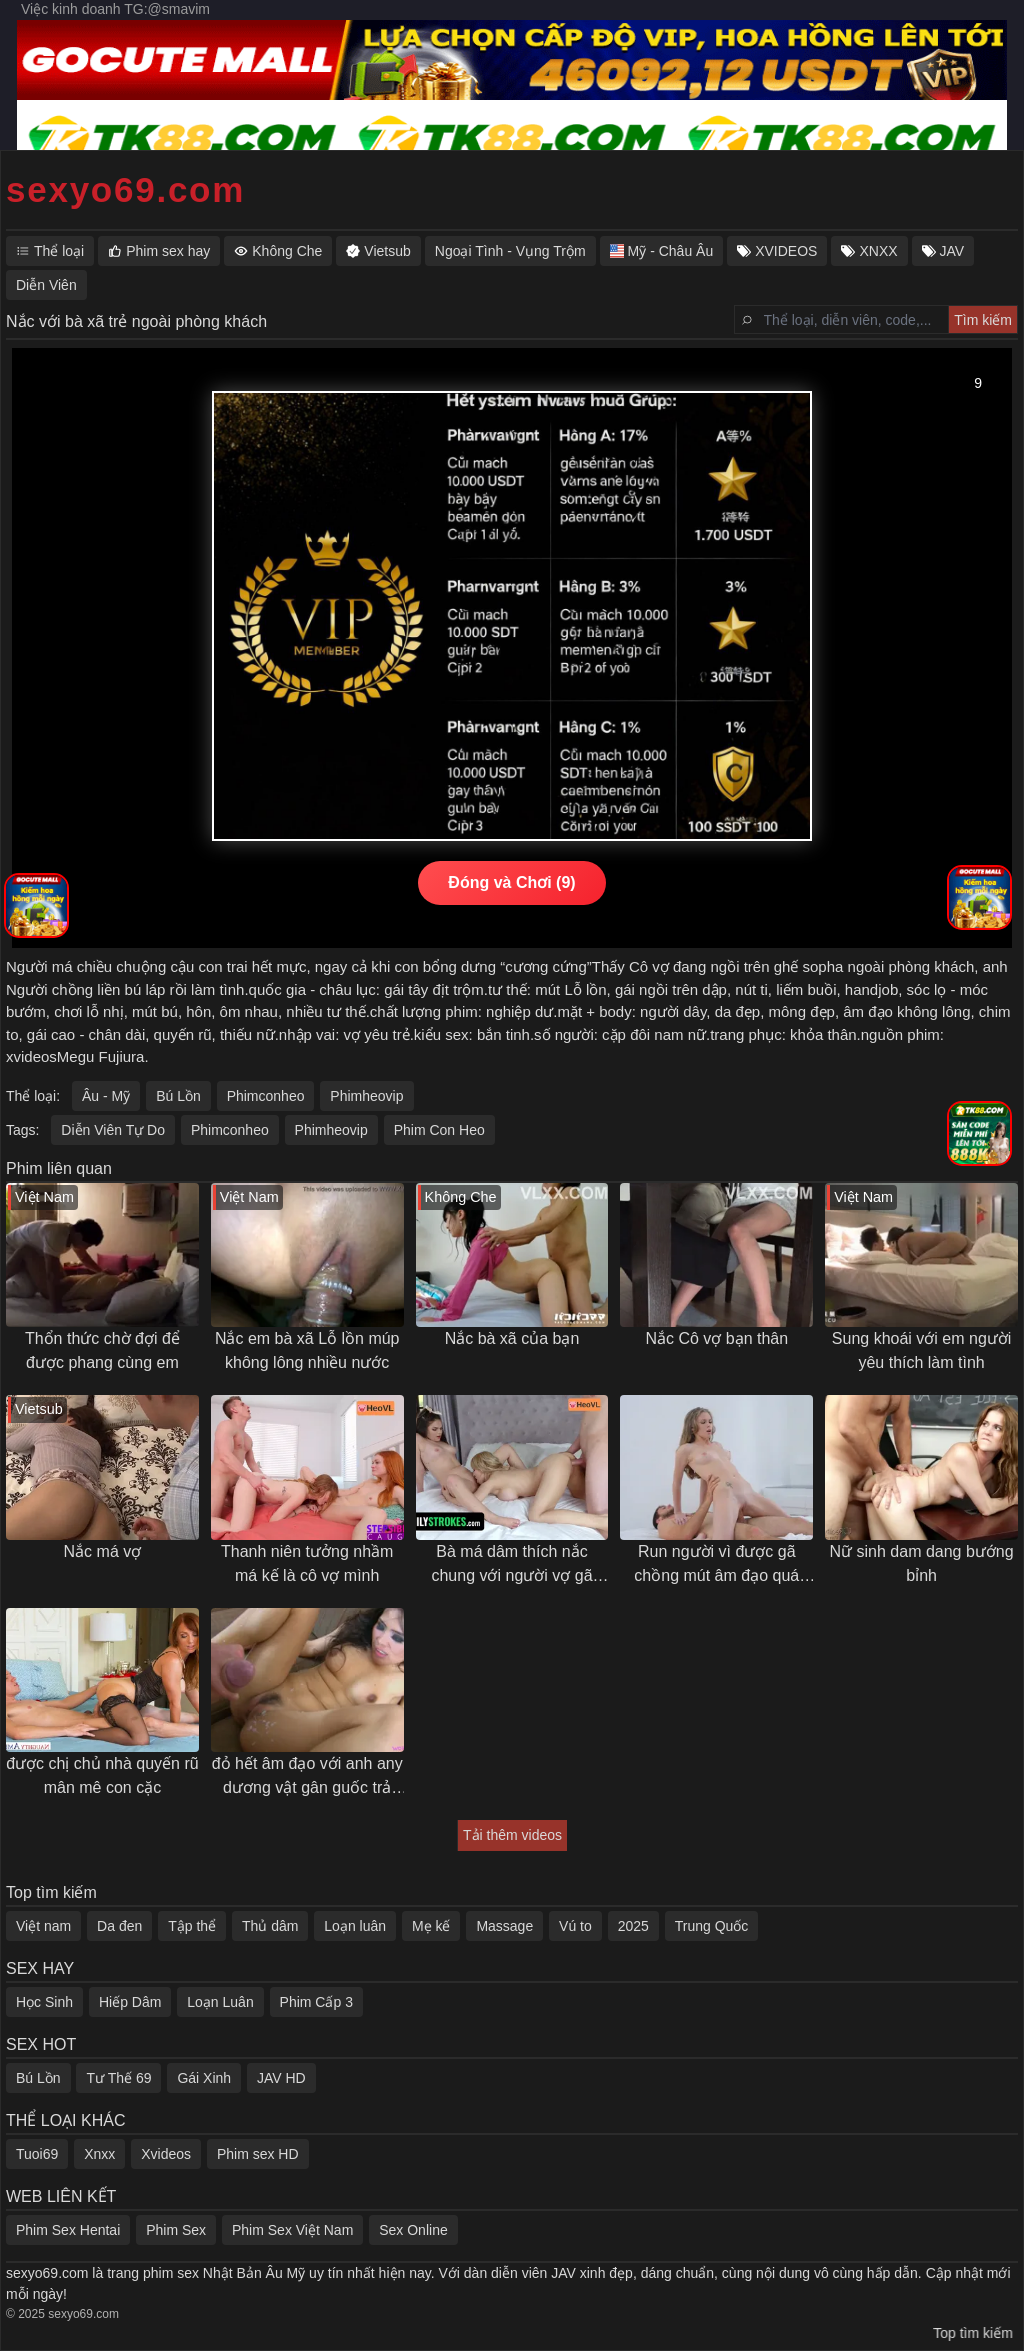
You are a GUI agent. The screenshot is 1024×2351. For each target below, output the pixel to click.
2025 (633, 1926)
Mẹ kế (431, 1926)
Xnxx (99, 2154)
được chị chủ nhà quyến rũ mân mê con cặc (102, 1775)
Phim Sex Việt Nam (292, 2230)
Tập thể (192, 1926)
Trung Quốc (712, 1926)
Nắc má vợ (103, 1551)
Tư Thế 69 (118, 2078)
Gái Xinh (204, 2078)
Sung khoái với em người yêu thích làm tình (922, 1350)
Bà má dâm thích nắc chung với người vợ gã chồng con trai (511, 1565)
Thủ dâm (270, 1926)
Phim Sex (176, 2230)
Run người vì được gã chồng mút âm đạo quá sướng (716, 1565)
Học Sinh (44, 2002)
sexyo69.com (125, 189)
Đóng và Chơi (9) (511, 882)
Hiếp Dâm (130, 2002)
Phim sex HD (258, 2154)
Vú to (575, 1926)
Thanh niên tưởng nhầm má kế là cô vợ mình (307, 1563)
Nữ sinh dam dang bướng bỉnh (922, 1563)
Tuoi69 (37, 2154)
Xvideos (166, 2154)
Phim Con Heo (439, 1130)
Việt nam (43, 1926)
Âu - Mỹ (106, 1096)
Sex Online (413, 2230)
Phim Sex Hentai (68, 2230)
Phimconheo (266, 1096)
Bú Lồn (178, 1096)
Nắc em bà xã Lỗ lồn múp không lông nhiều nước (307, 1350)
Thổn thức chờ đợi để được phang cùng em (102, 1350)
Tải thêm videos (512, 1835)
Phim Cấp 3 (316, 2002)
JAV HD (281, 2078)
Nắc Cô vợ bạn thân (716, 1338)
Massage (504, 1926)
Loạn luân (355, 1926)
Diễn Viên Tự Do (113, 1130)
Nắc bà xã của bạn (512, 1338)
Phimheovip (366, 1096)
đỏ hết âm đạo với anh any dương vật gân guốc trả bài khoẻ (307, 1777)
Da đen (119, 1926)
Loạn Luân (220, 2002)
